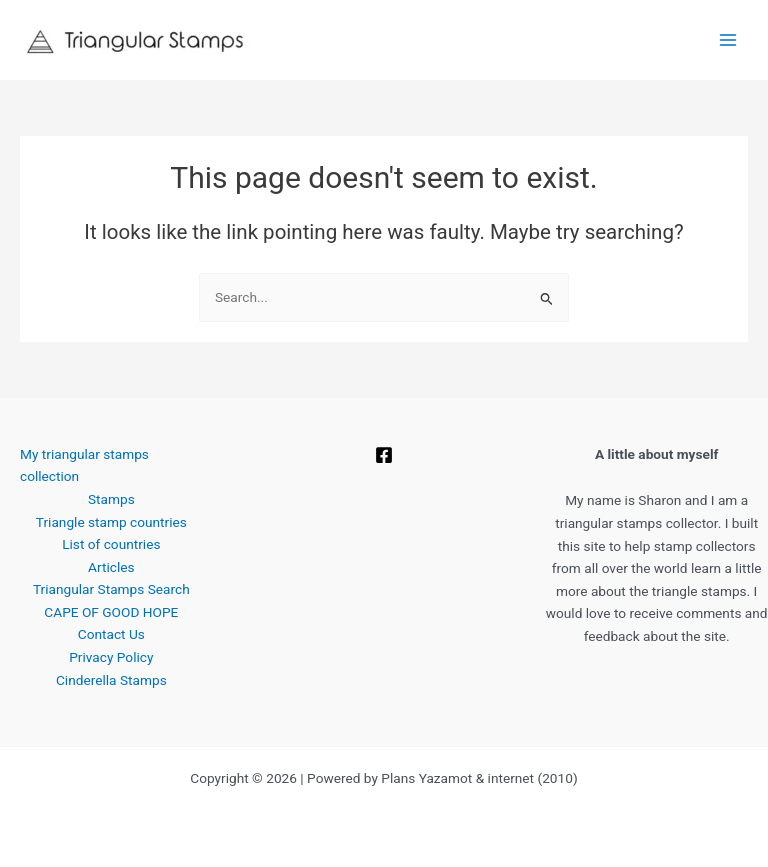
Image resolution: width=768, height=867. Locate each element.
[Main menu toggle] (728, 40)
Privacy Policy (111, 657)
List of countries (111, 544)
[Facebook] (384, 455)
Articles (111, 567)
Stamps (111, 499)
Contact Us (111, 634)
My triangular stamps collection (84, 465)
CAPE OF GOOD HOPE (111, 612)
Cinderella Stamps (111, 680)
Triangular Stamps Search (111, 589)
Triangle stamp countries (111, 522)
